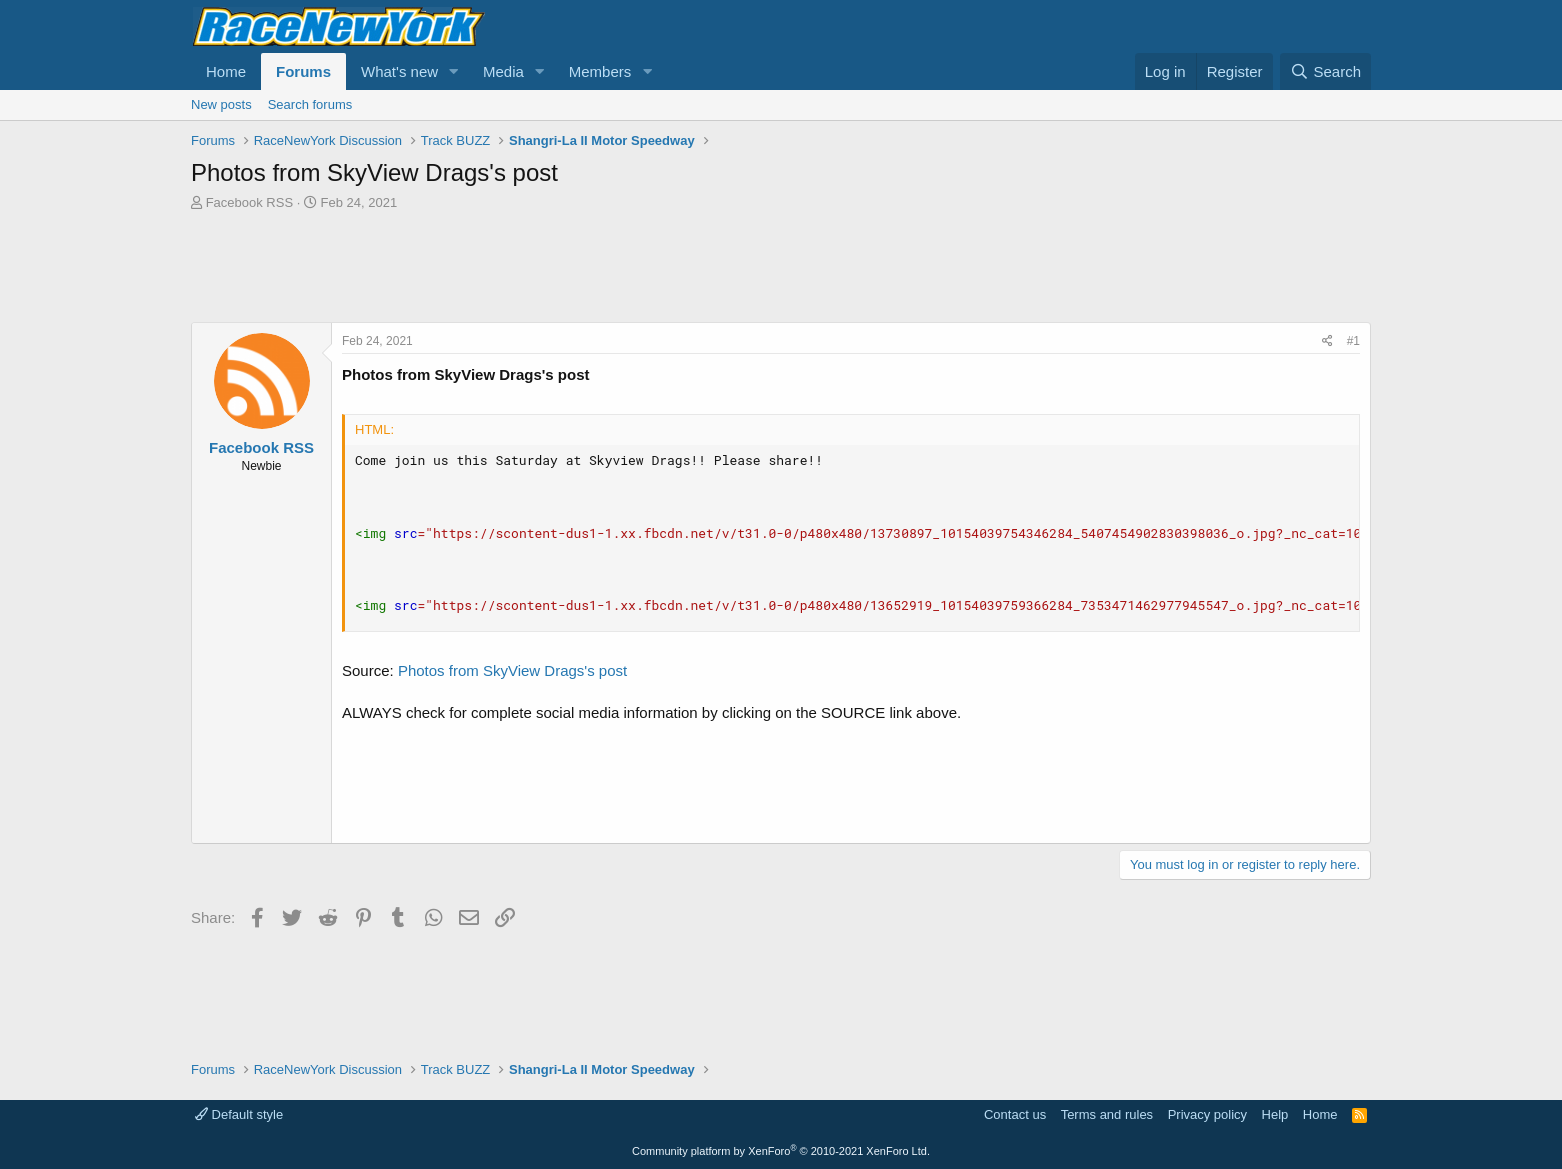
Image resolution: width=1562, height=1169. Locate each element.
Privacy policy (1207, 1114)
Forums (303, 71)
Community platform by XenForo (781, 1151)
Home (226, 71)
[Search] (1325, 71)
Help (1275, 1114)
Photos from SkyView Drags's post (512, 670)
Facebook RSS (249, 202)
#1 (1353, 341)
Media (503, 71)
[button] (454, 71)
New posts (221, 104)
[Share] (1327, 341)
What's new (399, 71)
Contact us (1015, 1114)
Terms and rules (1107, 1114)
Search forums (310, 104)
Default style (239, 1114)
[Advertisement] (781, 267)
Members (600, 71)
